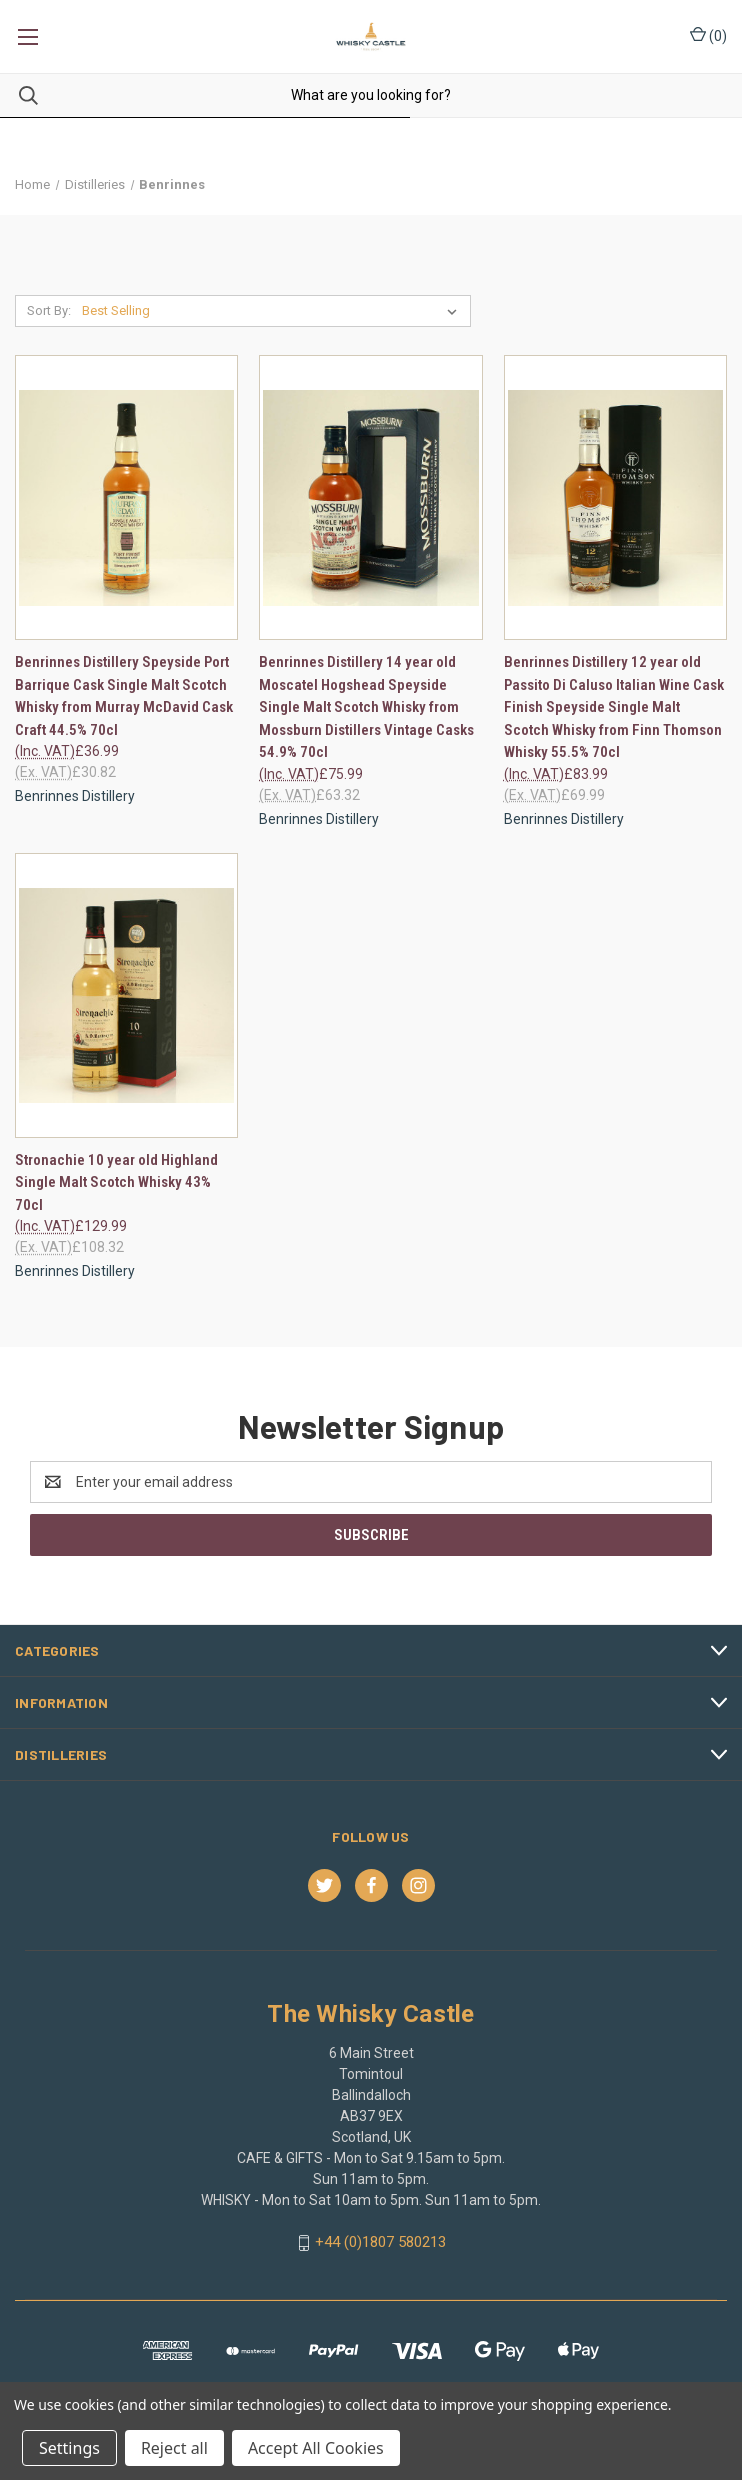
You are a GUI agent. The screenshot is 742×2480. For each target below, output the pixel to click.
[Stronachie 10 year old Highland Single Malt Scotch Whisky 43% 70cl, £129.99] (126, 995)
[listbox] (273, 311)
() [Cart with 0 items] (708, 35)
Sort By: (49, 310)
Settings (69, 2448)
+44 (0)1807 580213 (380, 2242)
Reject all (174, 2448)
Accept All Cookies (316, 2448)
